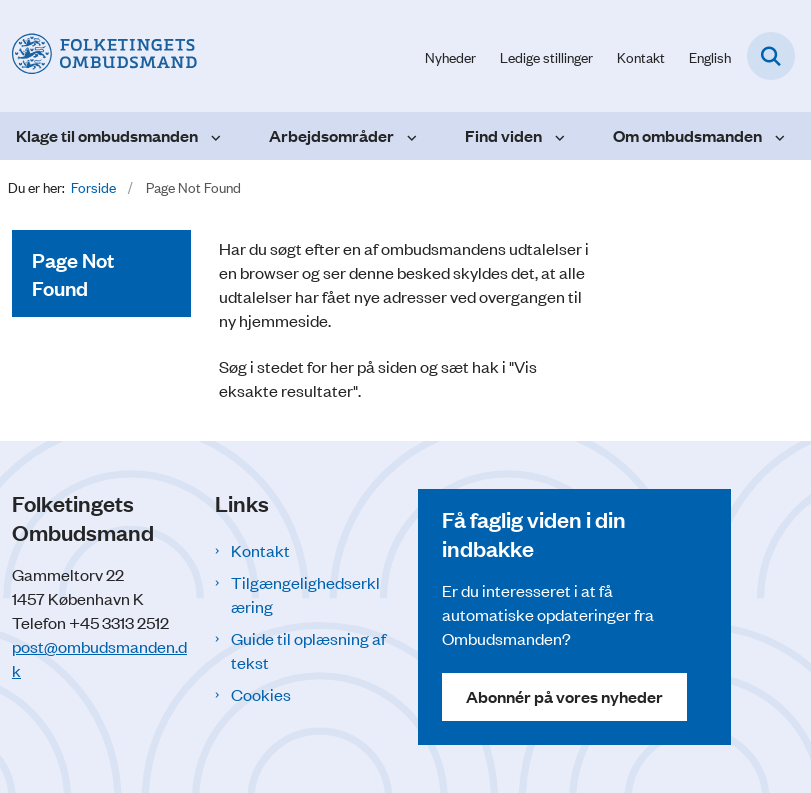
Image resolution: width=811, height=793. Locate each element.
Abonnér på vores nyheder (564, 696)
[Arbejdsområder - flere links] (409, 136)
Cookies (261, 694)
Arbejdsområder (331, 135)
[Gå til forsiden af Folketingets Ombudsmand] (98, 55)
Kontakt (260, 550)
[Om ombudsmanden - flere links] (777, 136)
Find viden (503, 135)
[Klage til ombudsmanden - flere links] (213, 136)
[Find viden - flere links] (557, 136)
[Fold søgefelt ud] (771, 56)
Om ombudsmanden (687, 135)
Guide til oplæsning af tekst (308, 650)
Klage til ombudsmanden (107, 135)
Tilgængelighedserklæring (305, 594)
